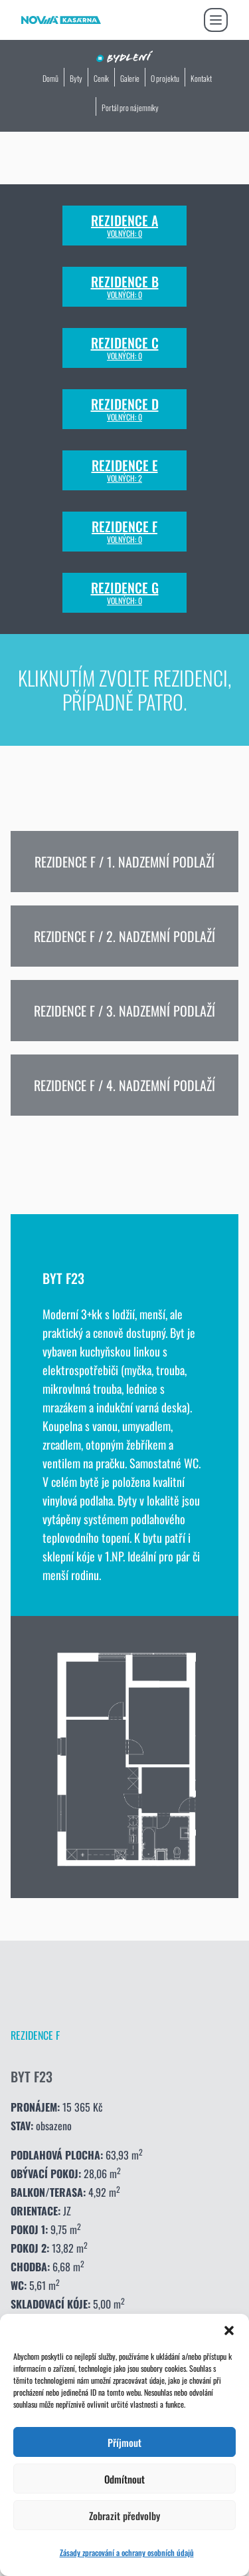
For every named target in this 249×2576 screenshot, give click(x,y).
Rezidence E (125, 470)
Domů (50, 78)
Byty (76, 78)
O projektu (165, 78)
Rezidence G (125, 593)
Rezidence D (125, 409)
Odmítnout (124, 2479)
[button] (229, 2330)
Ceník (101, 78)
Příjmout (124, 2442)
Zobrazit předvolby (124, 2515)
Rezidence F (124, 532)
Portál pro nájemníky (130, 107)
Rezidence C (125, 348)
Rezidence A (124, 226)
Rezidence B (125, 287)
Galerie (129, 78)
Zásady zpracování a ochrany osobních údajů (127, 2552)
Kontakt (201, 78)
